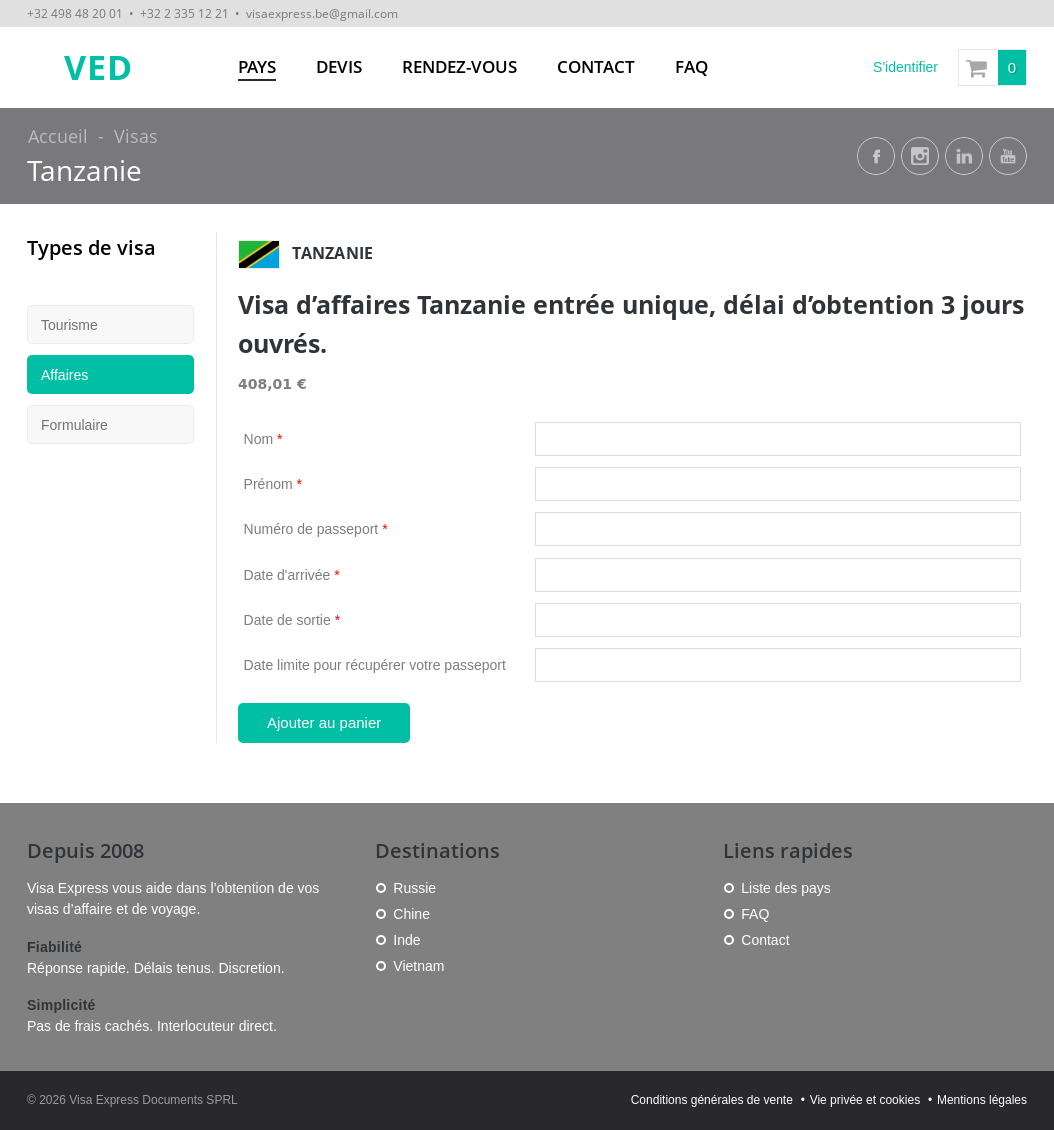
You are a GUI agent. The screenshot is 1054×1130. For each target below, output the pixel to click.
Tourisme (69, 325)
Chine (411, 914)
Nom (263, 439)
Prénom (273, 484)
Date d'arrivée (292, 575)
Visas (136, 136)
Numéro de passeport (316, 529)
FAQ (691, 66)
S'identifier (905, 67)
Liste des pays (786, 888)
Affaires (64, 375)
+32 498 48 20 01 (75, 13)
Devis (339, 66)
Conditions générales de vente (712, 1100)
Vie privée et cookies (865, 1100)
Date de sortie (292, 620)
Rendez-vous (459, 66)
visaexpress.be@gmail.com (322, 13)
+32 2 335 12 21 (184, 13)
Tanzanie (84, 170)
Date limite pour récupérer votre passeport (375, 665)
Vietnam (418, 966)
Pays (257, 66)
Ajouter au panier (324, 722)
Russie (414, 888)
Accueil (58, 136)
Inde (406, 940)
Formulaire (74, 425)
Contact (596, 66)
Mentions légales (982, 1100)
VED (98, 67)
